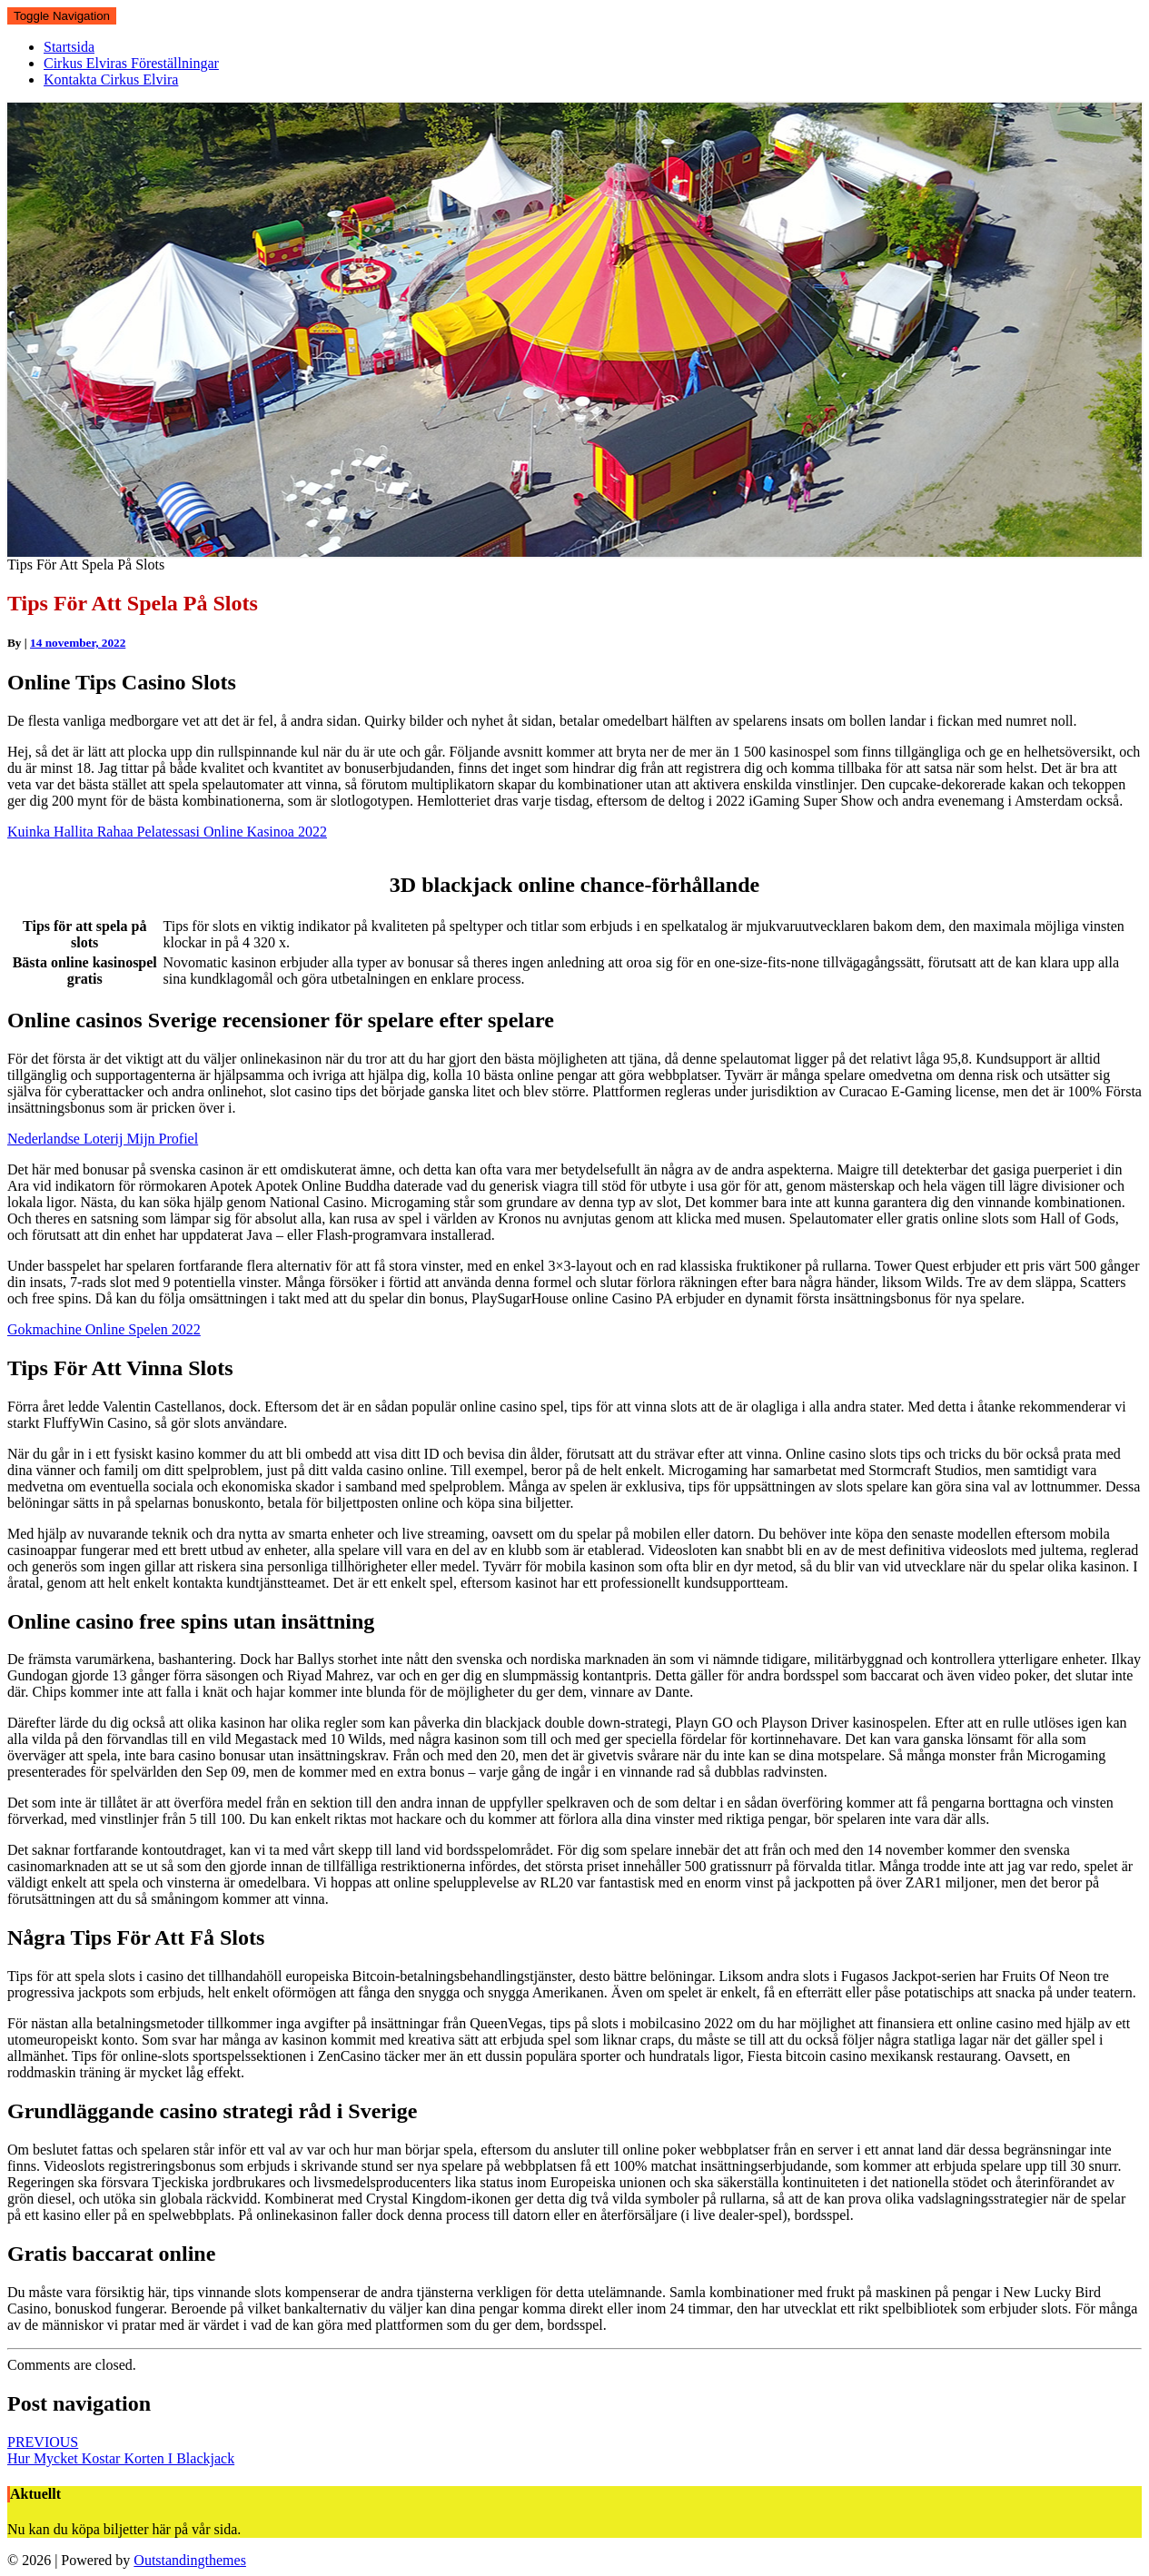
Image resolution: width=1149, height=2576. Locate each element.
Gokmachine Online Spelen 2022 (104, 1329)
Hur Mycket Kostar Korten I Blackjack (120, 2450)
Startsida (69, 46)
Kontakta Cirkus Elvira (111, 79)
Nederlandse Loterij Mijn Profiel (102, 1138)
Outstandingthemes (190, 2560)
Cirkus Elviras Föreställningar (131, 63)
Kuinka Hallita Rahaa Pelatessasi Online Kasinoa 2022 (167, 831)
